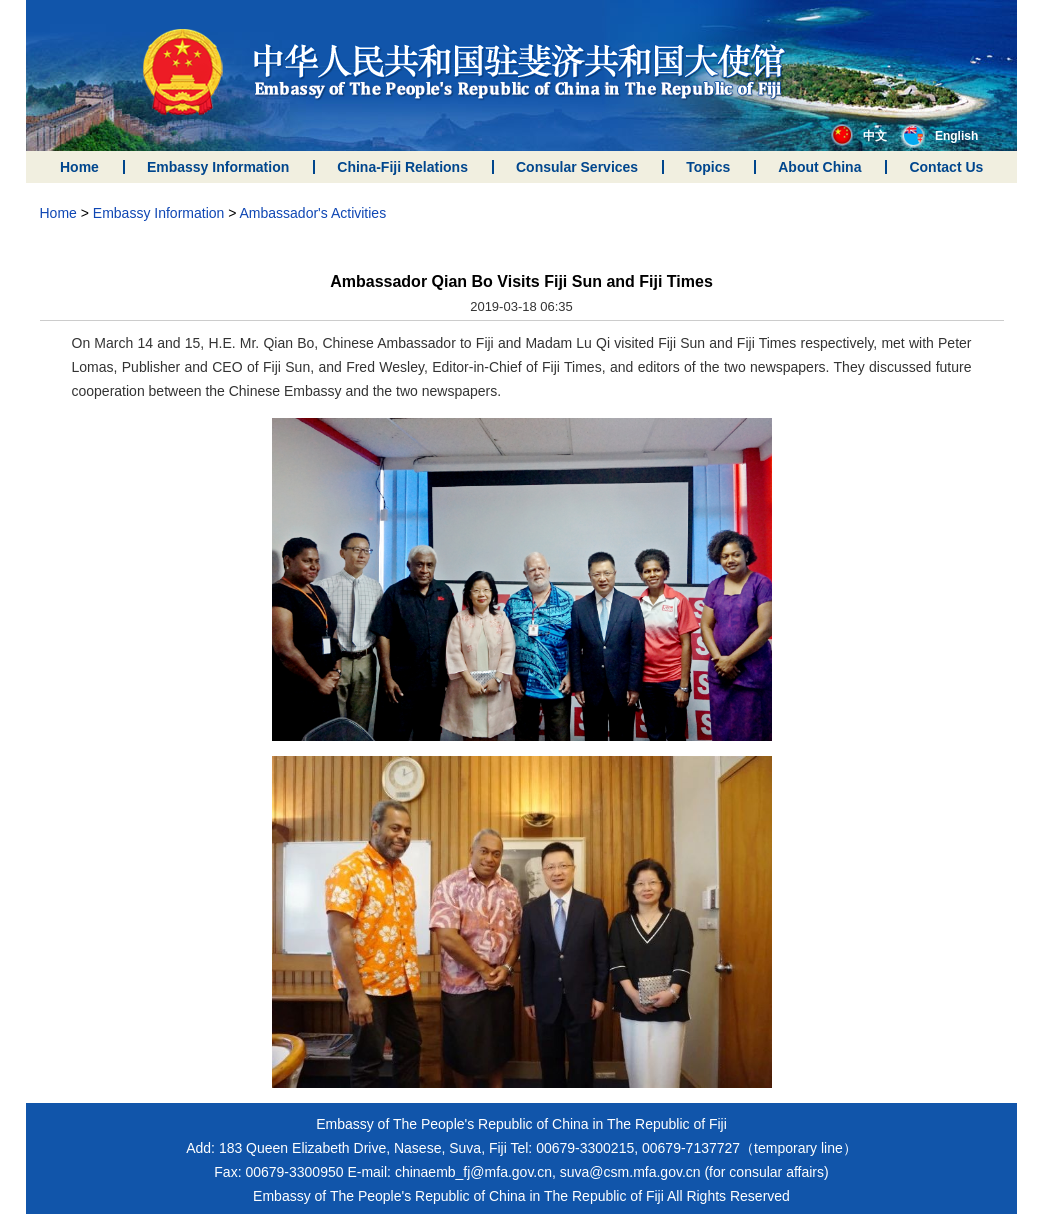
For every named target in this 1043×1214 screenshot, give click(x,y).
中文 (859, 136)
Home (79, 167)
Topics (708, 167)
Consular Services (577, 167)
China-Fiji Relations (402, 167)
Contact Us (946, 167)
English (939, 136)
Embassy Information (218, 167)
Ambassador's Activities (313, 213)
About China (819, 167)
